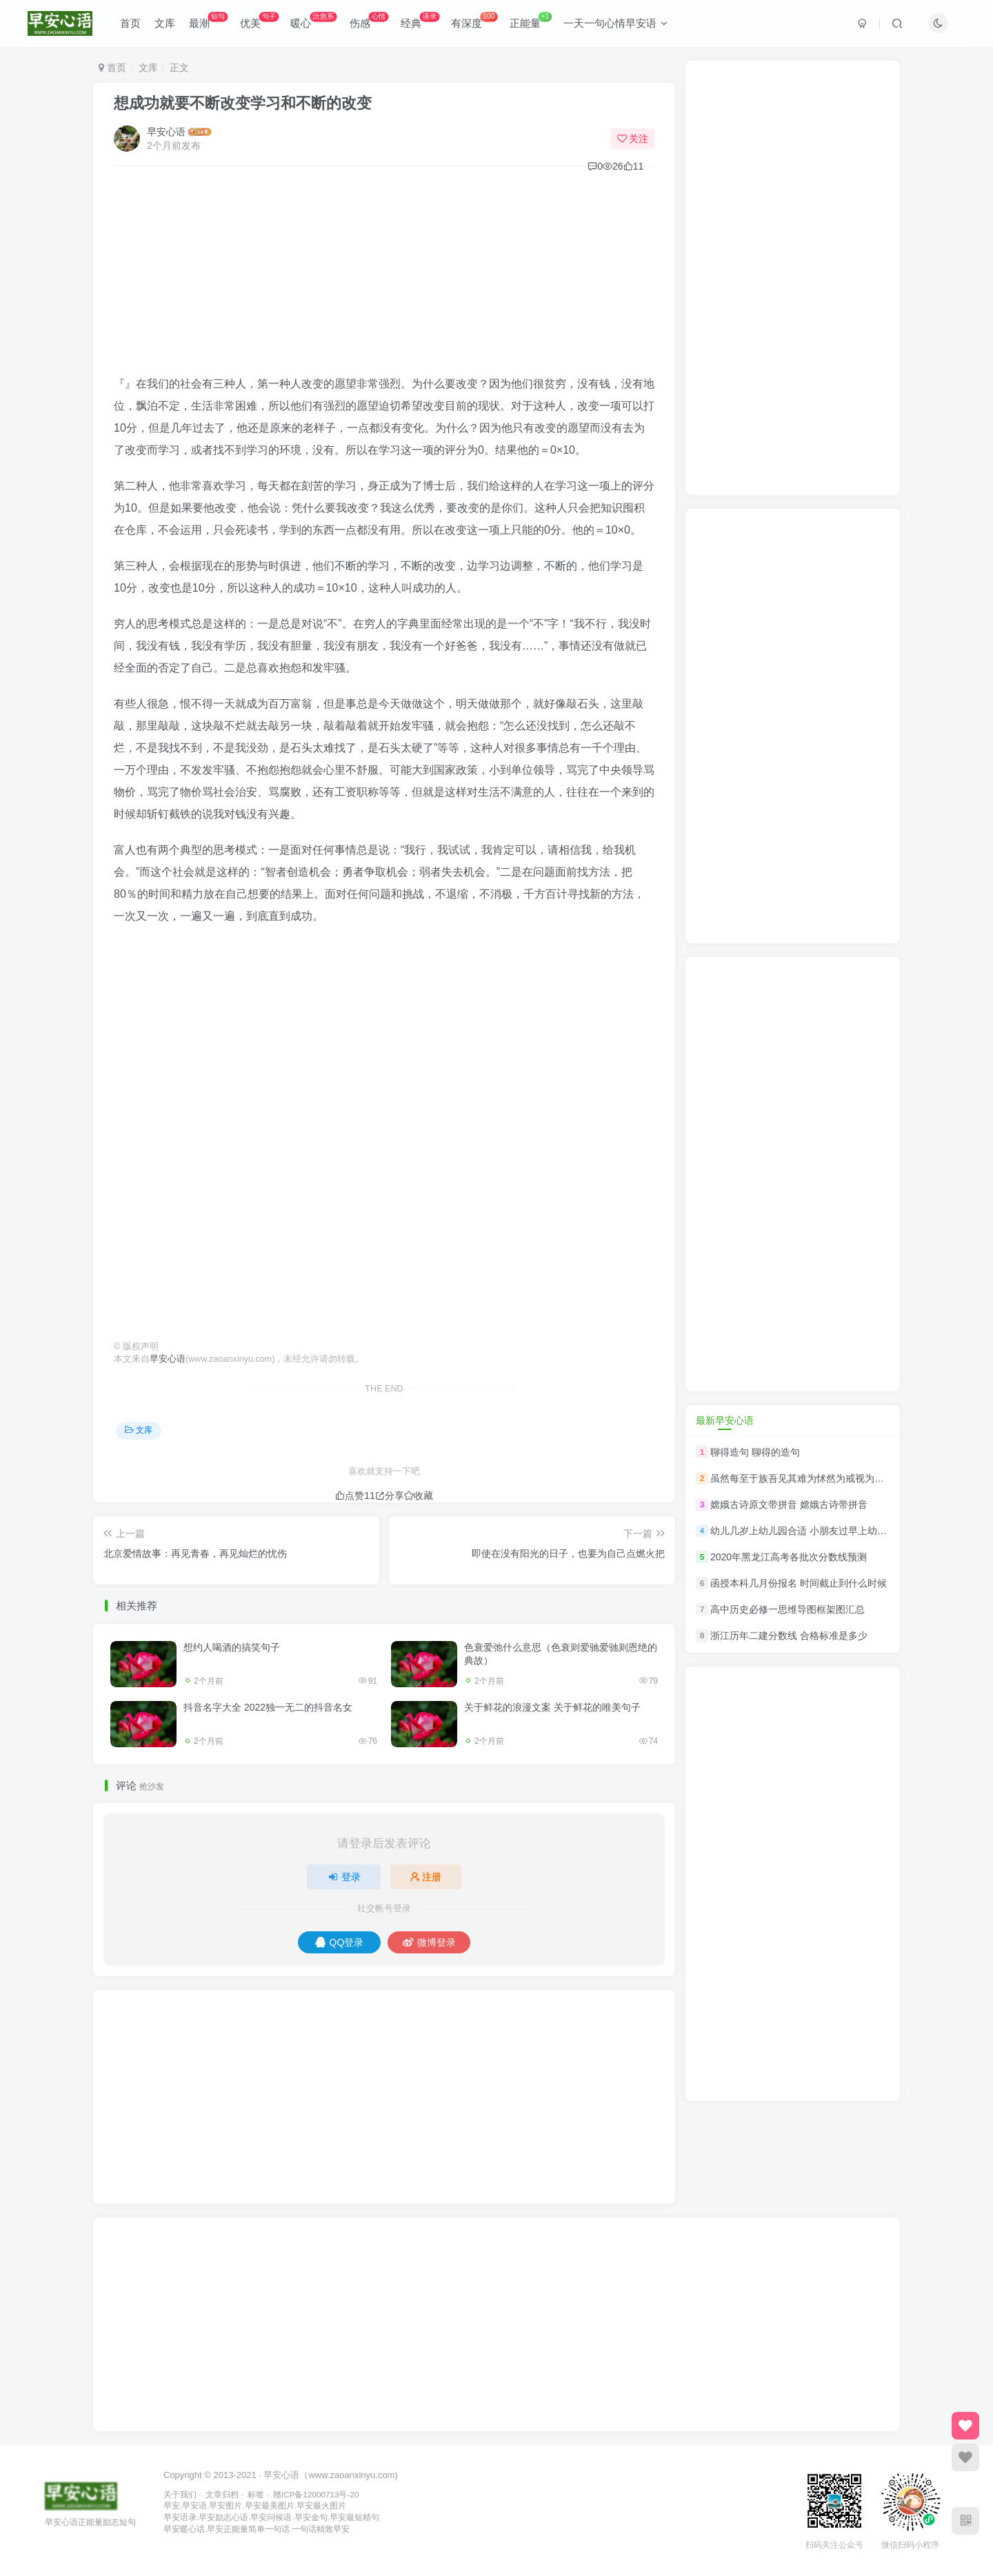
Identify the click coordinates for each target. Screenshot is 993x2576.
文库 (164, 23)
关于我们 (180, 2494)
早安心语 (166, 131)
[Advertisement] (384, 276)
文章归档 (222, 2494)
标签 (256, 2494)
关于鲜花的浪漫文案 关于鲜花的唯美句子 (552, 1707)
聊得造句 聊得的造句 (755, 1452)
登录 (344, 1876)
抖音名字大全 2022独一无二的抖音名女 (267, 1707)
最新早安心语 (725, 1420)
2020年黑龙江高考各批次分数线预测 (788, 1556)
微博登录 (429, 1942)
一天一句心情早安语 (615, 23)
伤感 (369, 20)
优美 (259, 20)
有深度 (474, 20)
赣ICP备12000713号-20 (316, 2494)
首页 (130, 23)
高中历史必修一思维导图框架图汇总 (787, 1609)
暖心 (313, 20)
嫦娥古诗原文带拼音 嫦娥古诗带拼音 (788, 1504)
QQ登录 (339, 1942)
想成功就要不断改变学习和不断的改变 (243, 103)
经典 (420, 20)
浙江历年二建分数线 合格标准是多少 (788, 1636)
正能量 (531, 20)
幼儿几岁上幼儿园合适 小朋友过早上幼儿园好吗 (813, 1530)
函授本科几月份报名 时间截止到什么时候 (798, 1583)
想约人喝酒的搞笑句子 (231, 1647)
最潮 (208, 20)
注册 (426, 1876)
